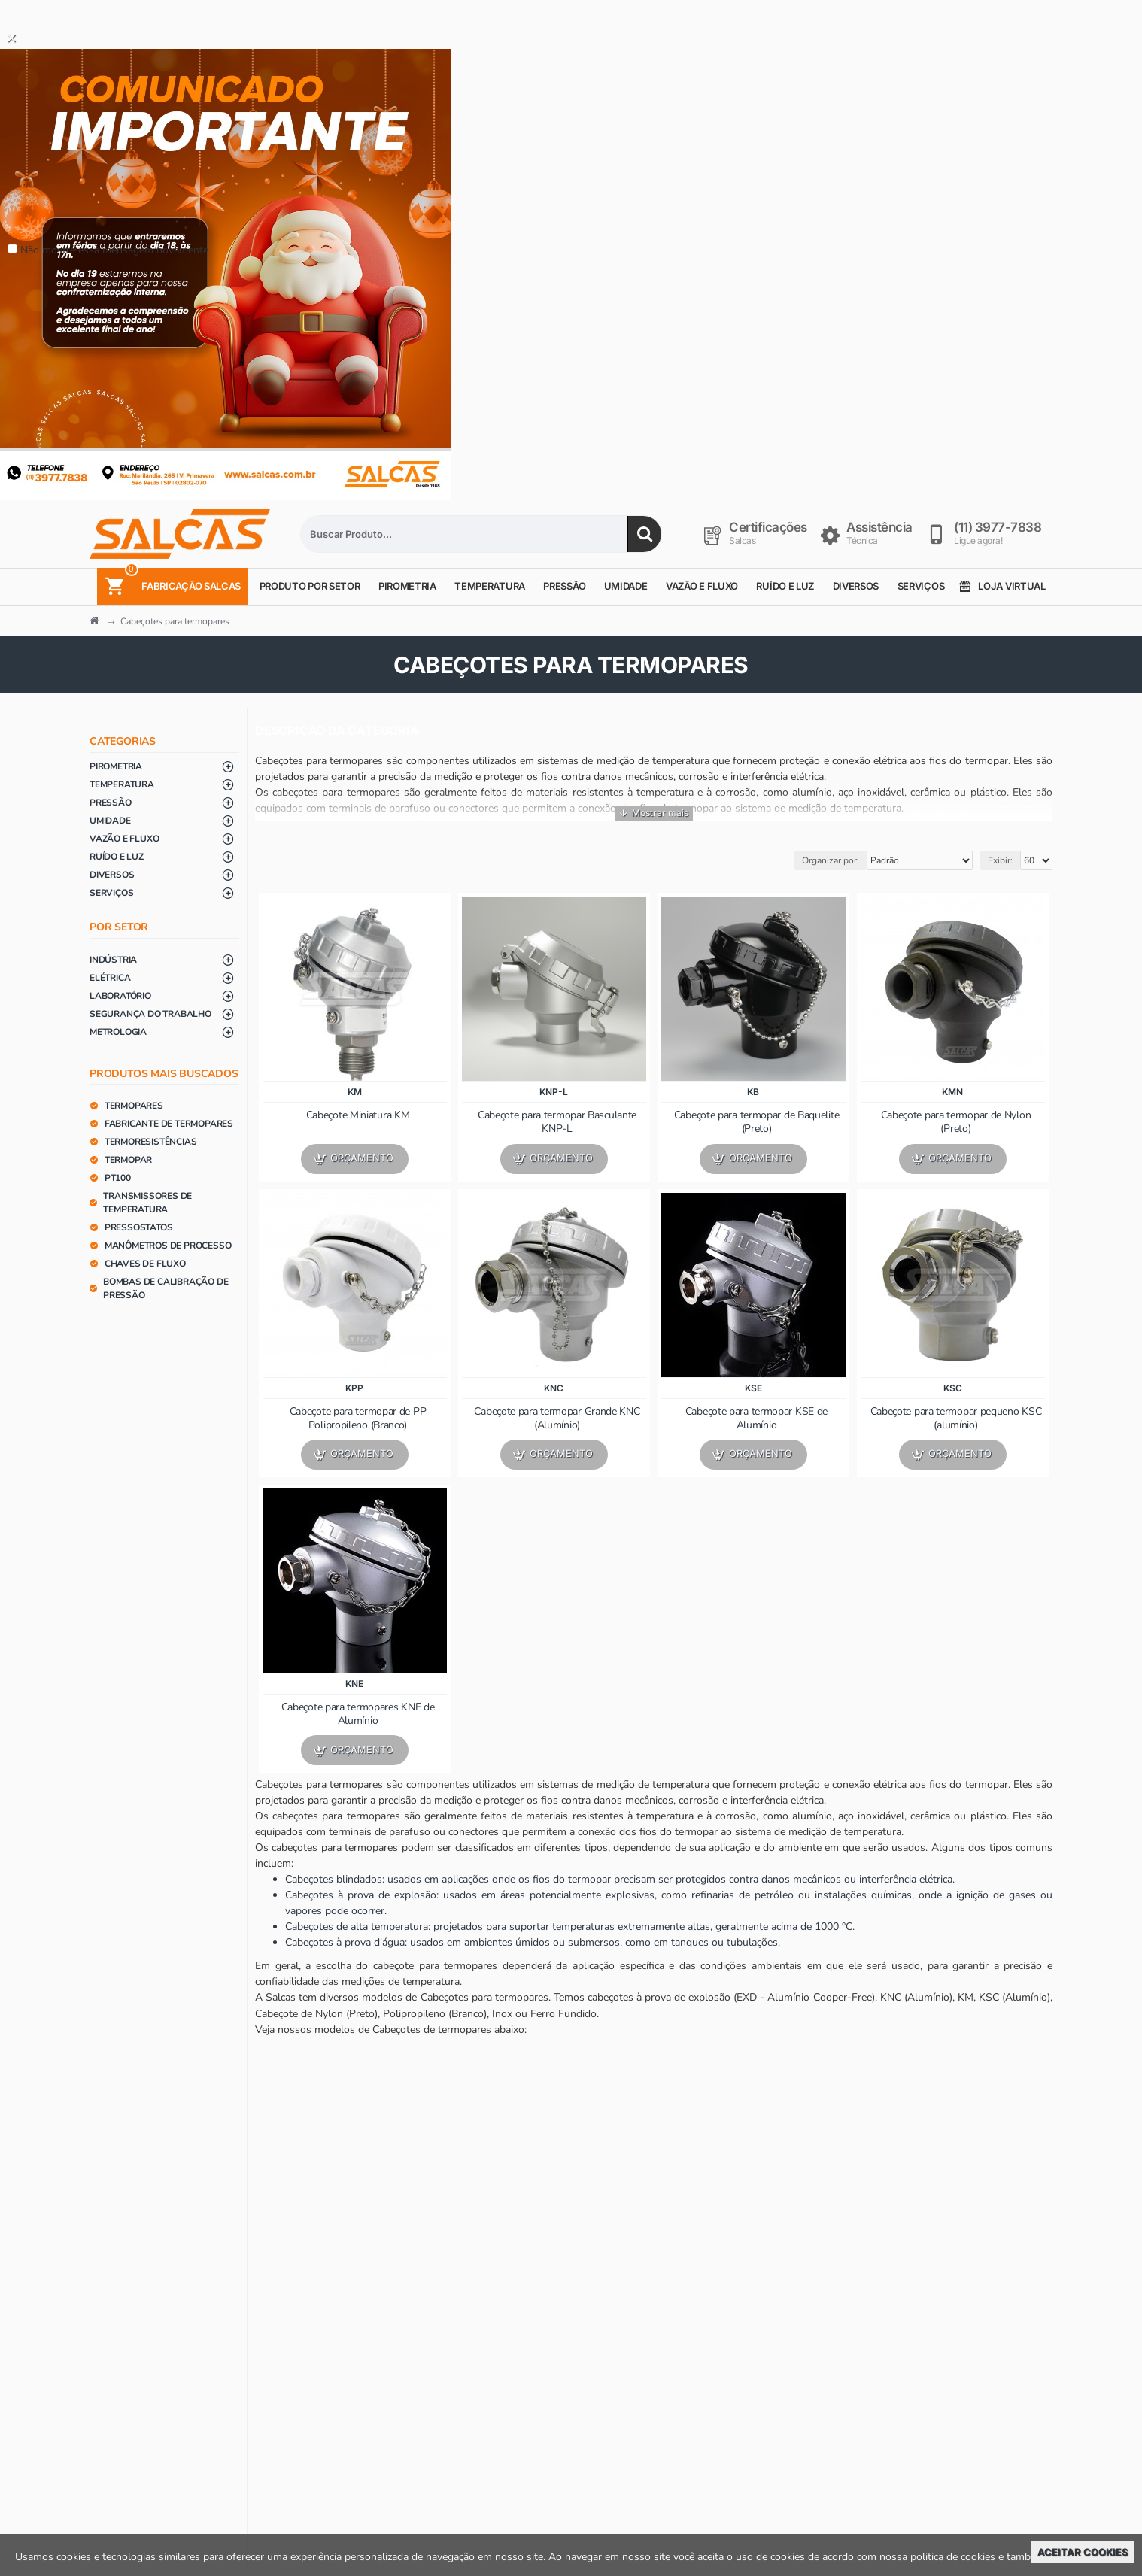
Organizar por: (830, 860)
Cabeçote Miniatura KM (358, 1115)
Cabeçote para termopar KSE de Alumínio (756, 1418)
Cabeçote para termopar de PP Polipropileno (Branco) (358, 1418)
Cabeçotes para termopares (174, 621)
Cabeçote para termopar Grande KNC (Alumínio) (556, 1418)
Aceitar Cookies (1082, 2552)
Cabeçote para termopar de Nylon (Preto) (956, 1122)
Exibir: (1000, 860)
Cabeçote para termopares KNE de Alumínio (358, 1714)
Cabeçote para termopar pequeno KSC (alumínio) (956, 1418)
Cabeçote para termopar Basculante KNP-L (557, 1122)
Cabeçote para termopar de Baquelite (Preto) (757, 1122)
